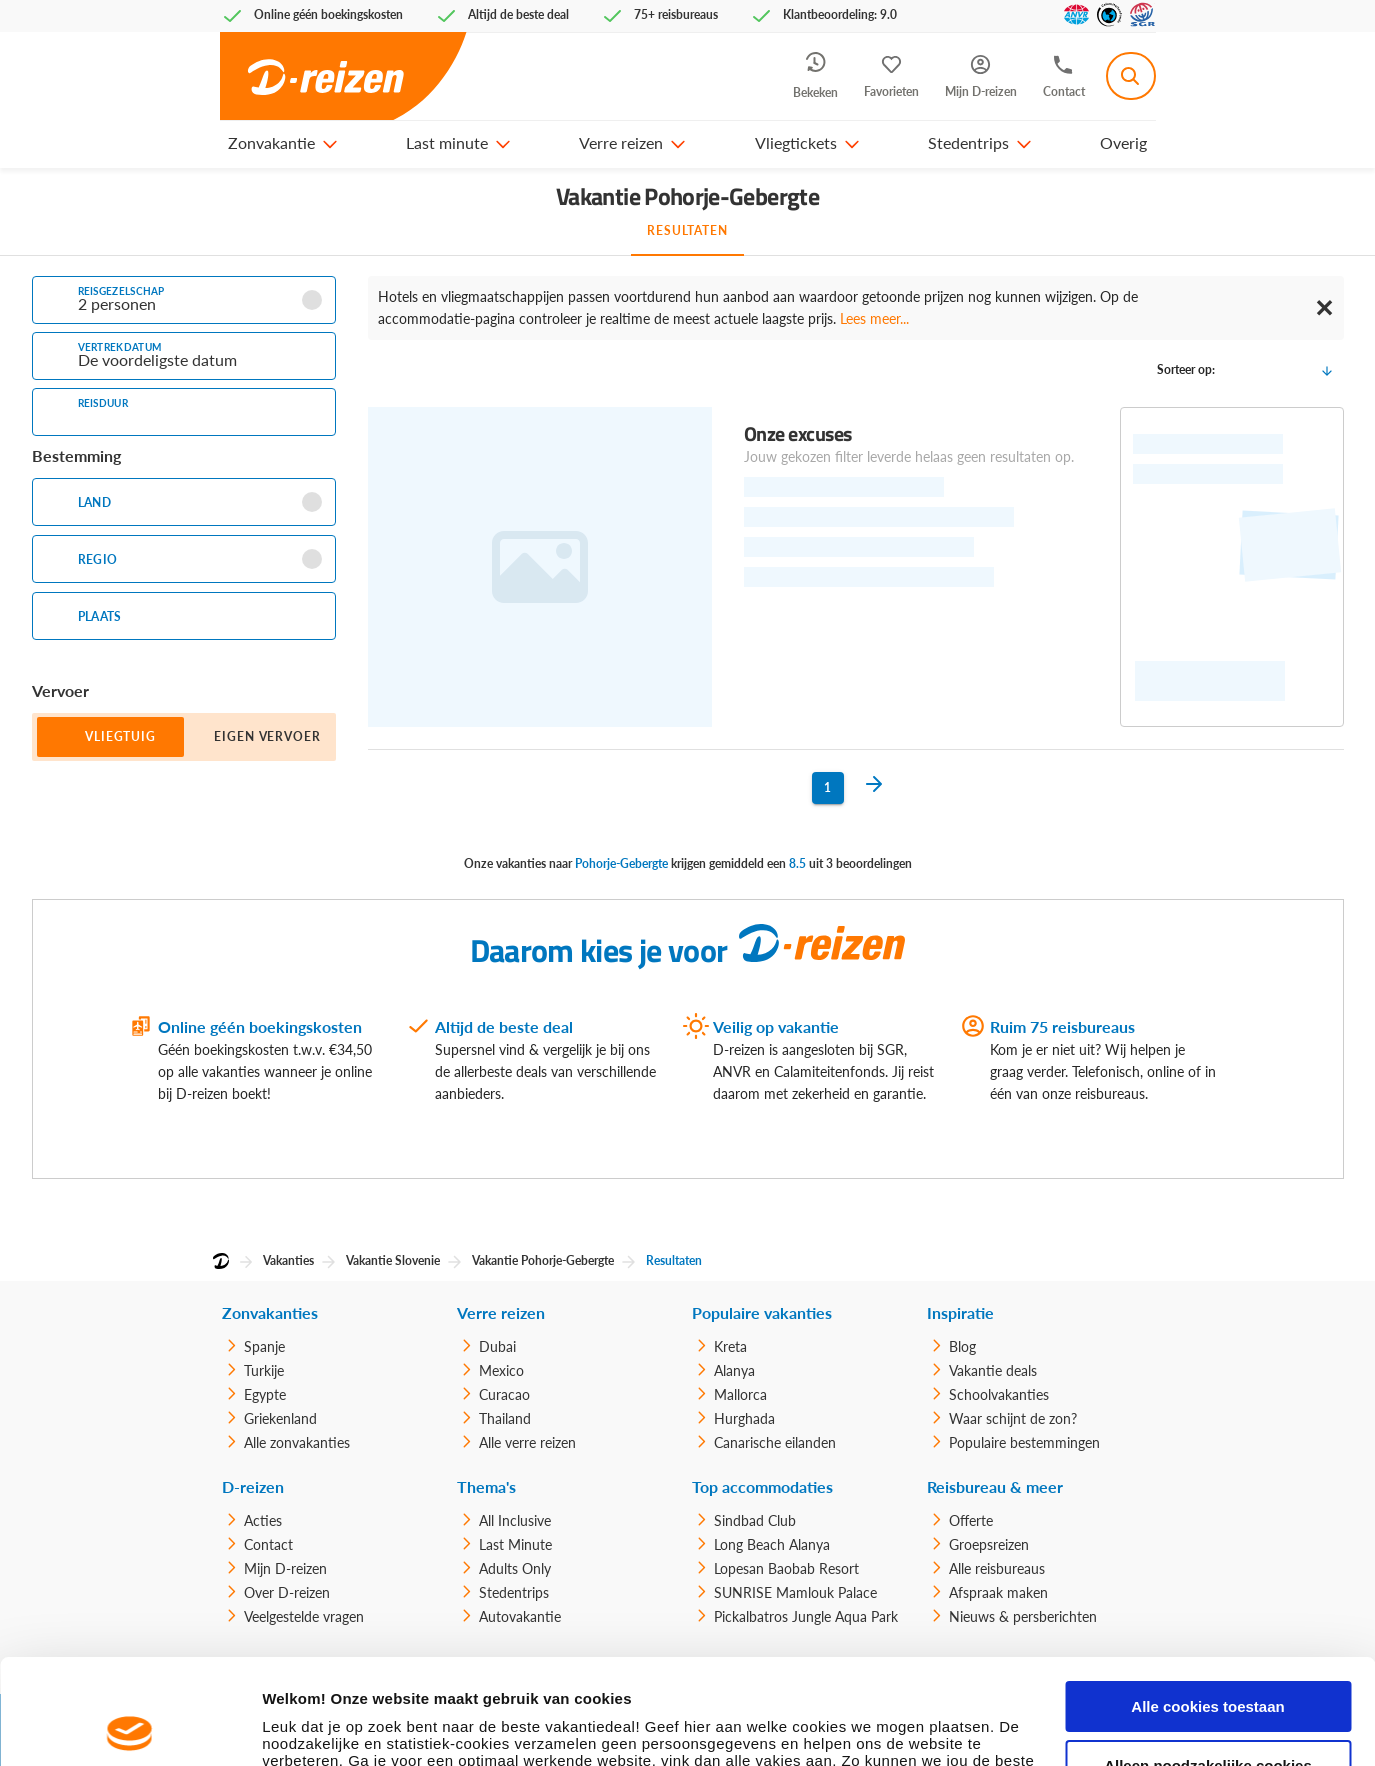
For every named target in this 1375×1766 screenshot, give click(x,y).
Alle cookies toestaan (1207, 1601)
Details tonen (309, 1726)
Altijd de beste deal (504, 1026)
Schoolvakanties (999, 1394)
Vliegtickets (796, 142)
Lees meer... (874, 318)
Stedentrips (968, 142)
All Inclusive (515, 1520)
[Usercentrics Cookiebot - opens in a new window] (129, 1727)
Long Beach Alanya (772, 1544)
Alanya (734, 1370)
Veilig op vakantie (776, 1026)
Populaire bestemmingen (1024, 1442)
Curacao (504, 1394)
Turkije (264, 1370)
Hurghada (744, 1418)
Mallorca (740, 1394)
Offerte (971, 1520)
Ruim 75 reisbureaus (1062, 1026)
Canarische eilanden (775, 1442)
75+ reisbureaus (676, 14)
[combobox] (1131, 76)
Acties (263, 1520)
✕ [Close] (1324, 308)
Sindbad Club (755, 1520)
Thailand (505, 1418)
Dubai (497, 1346)
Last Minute (515, 1544)
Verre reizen (621, 142)
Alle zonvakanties (297, 1442)
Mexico (501, 1370)
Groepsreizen (989, 1544)
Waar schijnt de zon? (1013, 1418)
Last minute (447, 142)
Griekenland (280, 1418)
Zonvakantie (271, 142)
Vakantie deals (993, 1370)
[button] (329, 143)
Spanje (264, 1346)
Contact (268, 1544)
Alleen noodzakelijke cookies (1208, 1660)
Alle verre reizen (527, 1442)
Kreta (730, 1346)
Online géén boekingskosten (260, 1026)
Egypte (265, 1394)
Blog (962, 1346)
